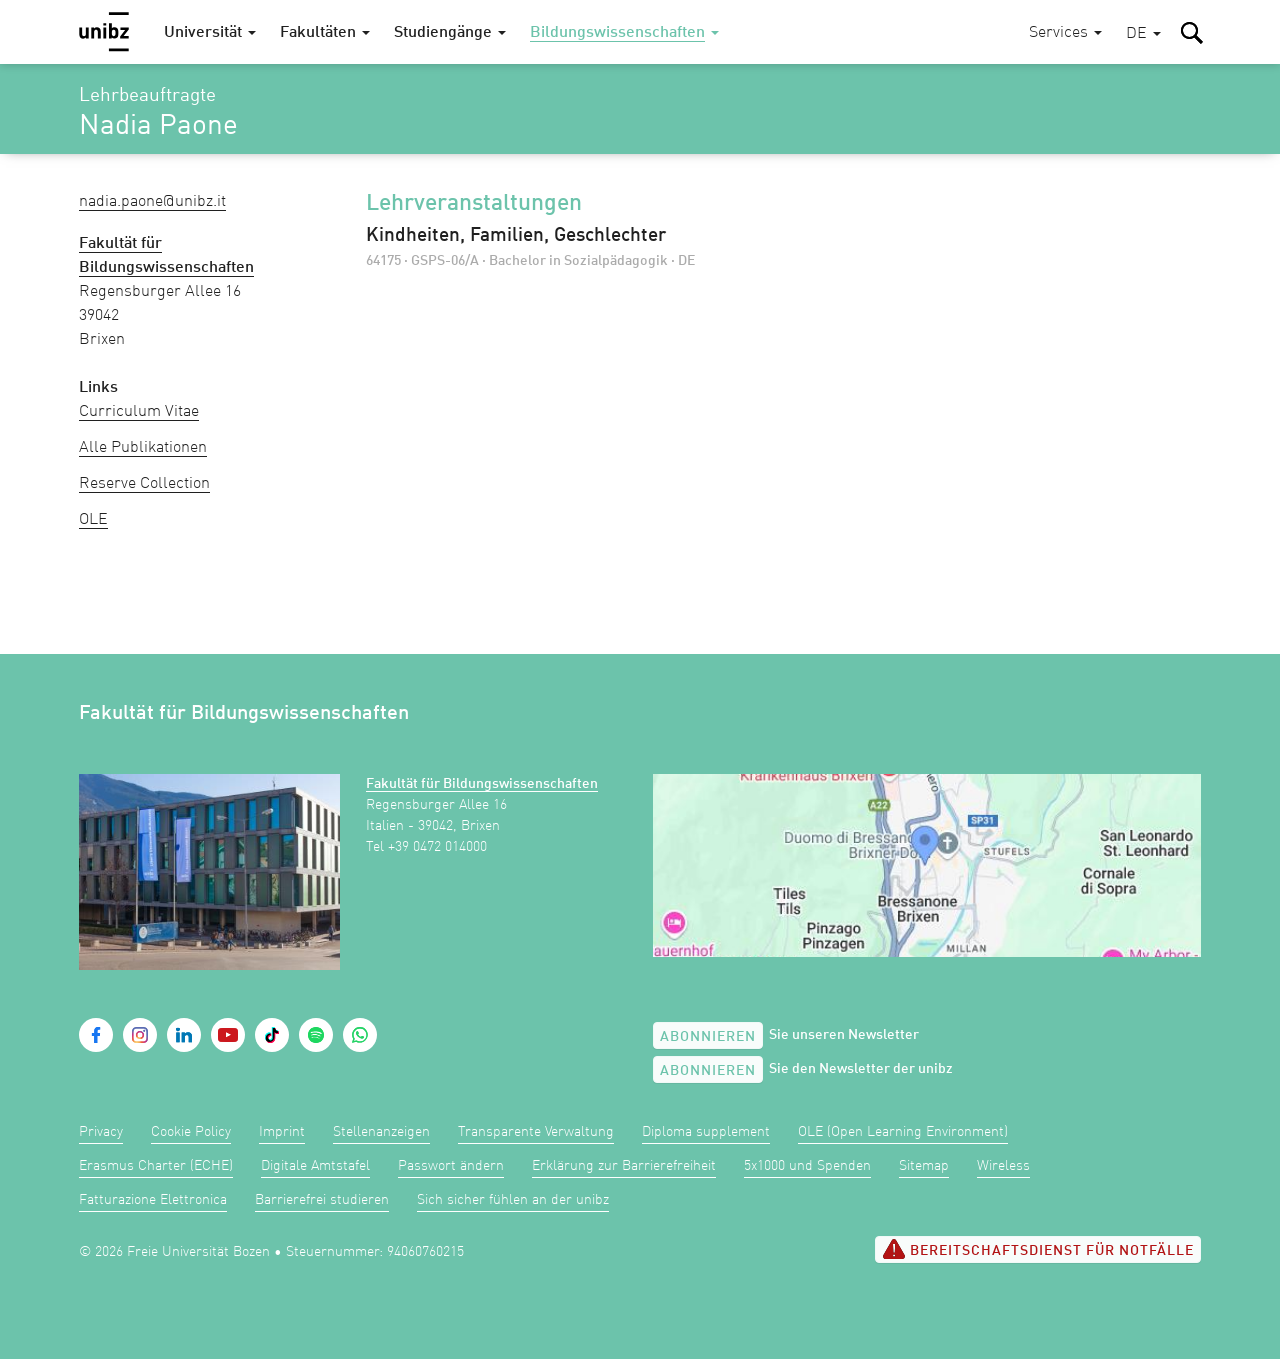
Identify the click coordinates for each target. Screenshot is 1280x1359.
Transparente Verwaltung (536, 1132)
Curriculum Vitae (139, 412)
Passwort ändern (451, 1166)
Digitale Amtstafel (315, 1166)
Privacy (101, 1132)
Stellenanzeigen (381, 1132)
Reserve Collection (144, 484)
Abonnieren (708, 1037)
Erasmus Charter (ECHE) (156, 1166)
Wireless (1003, 1166)
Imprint (282, 1132)
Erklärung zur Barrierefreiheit (624, 1166)
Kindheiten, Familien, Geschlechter (516, 236)
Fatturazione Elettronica (153, 1200)
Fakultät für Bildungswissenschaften (482, 784)
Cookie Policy (191, 1132)
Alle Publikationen (143, 448)
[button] (1143, 34)
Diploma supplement (706, 1132)
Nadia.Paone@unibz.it (152, 202)
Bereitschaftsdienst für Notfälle (1038, 1249)
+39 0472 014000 (437, 847)
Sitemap (924, 1166)
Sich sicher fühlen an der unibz (513, 1200)
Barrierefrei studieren (322, 1200)
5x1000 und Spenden (807, 1166)
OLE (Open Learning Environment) (903, 1132)
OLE (93, 520)
